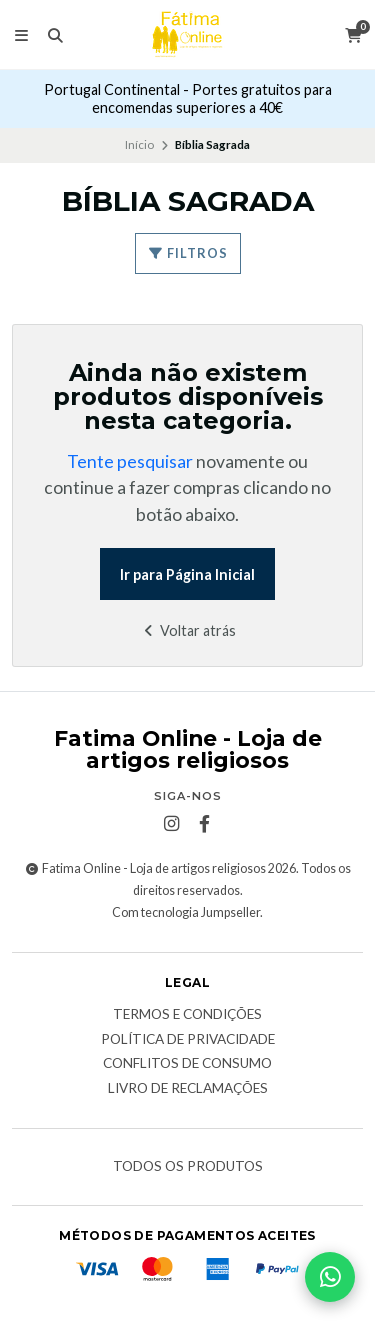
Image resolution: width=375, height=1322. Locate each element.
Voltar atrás (187, 630)
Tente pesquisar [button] (130, 461)
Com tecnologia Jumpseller (186, 912)
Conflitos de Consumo (187, 1064)
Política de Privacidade (188, 1040)
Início (139, 144)
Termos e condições (187, 1015)
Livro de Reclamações (188, 1089)
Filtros (188, 253)
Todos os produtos (188, 1167)
